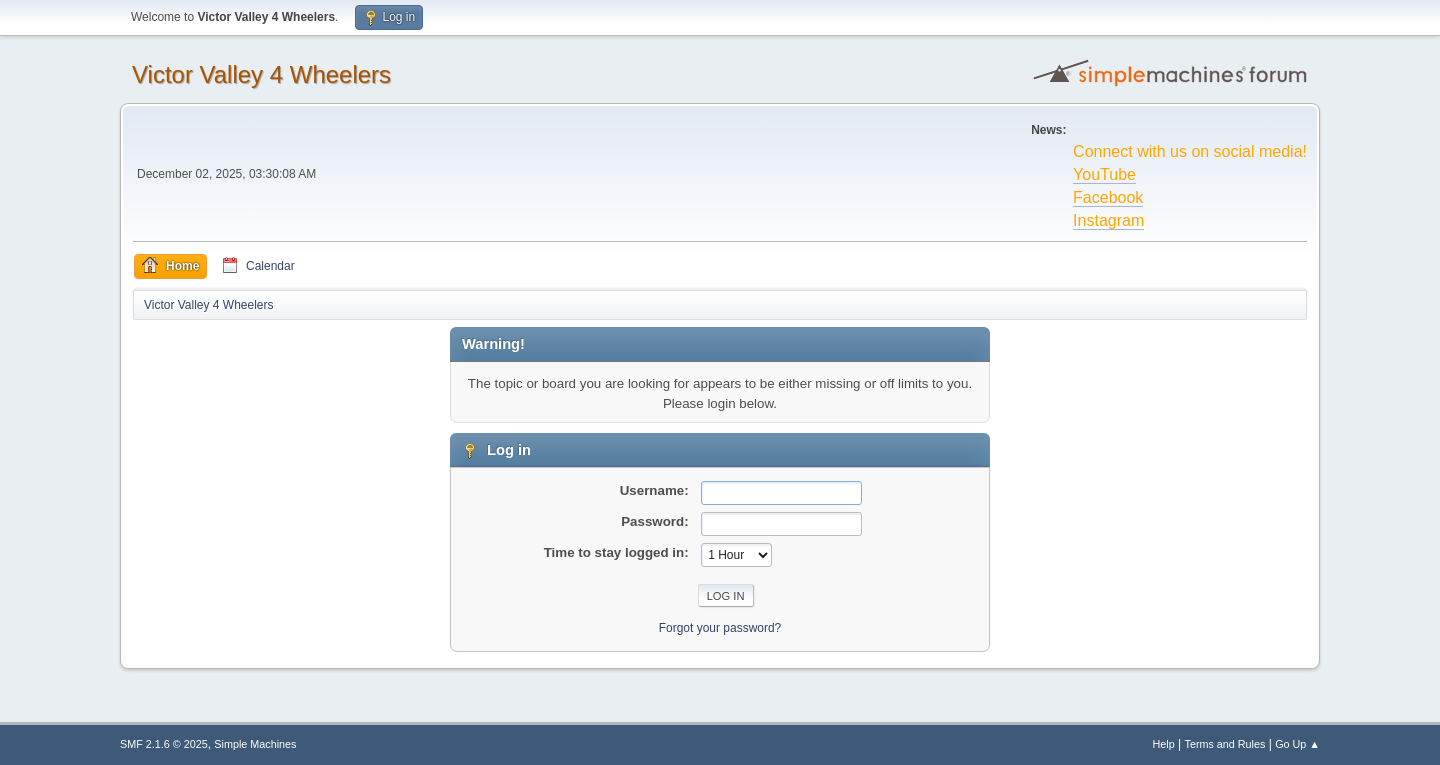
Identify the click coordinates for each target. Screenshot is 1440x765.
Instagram (1108, 220)
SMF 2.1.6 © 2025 (164, 744)
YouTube (1104, 174)
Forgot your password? (720, 628)
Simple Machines (255, 744)
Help (1164, 744)
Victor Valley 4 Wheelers (261, 74)
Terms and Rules (1225, 744)
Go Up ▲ (1297, 744)
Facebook (1108, 197)
